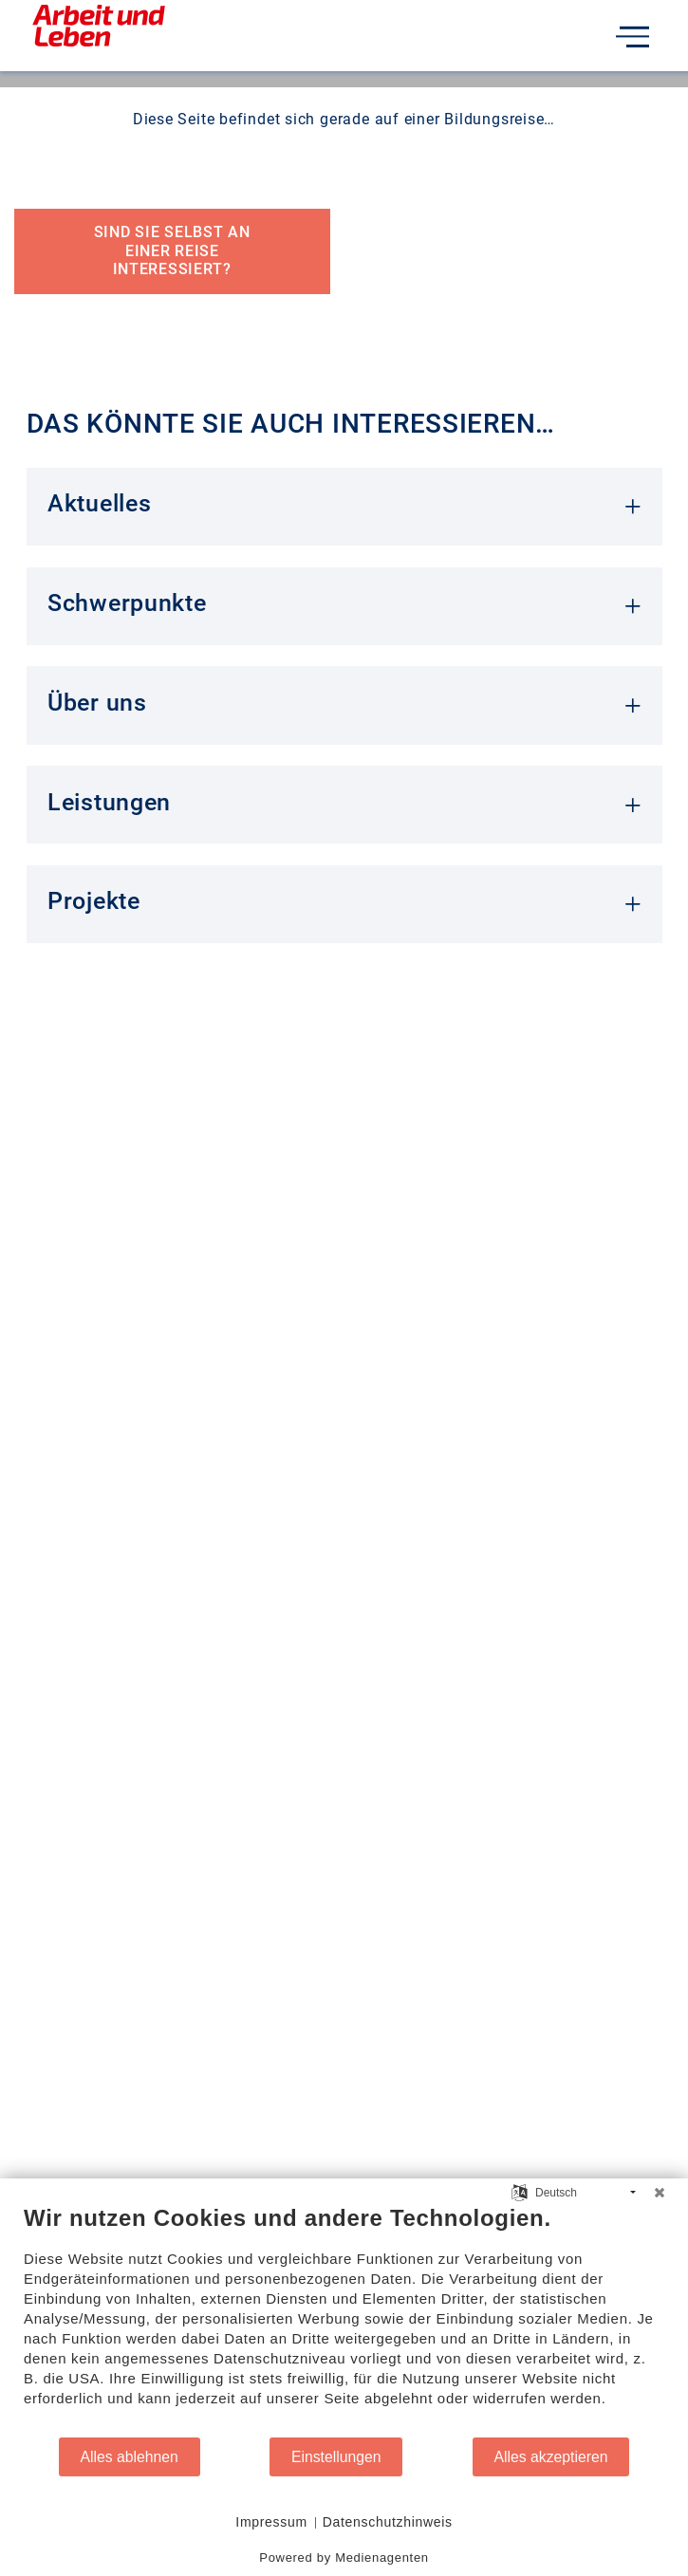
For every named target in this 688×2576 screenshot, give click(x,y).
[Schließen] (659, 2192)
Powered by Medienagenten (344, 2557)
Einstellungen (336, 2457)
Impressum (271, 2522)
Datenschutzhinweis (388, 2522)
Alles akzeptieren (551, 2457)
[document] (344, 2320)
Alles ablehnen (129, 2457)
